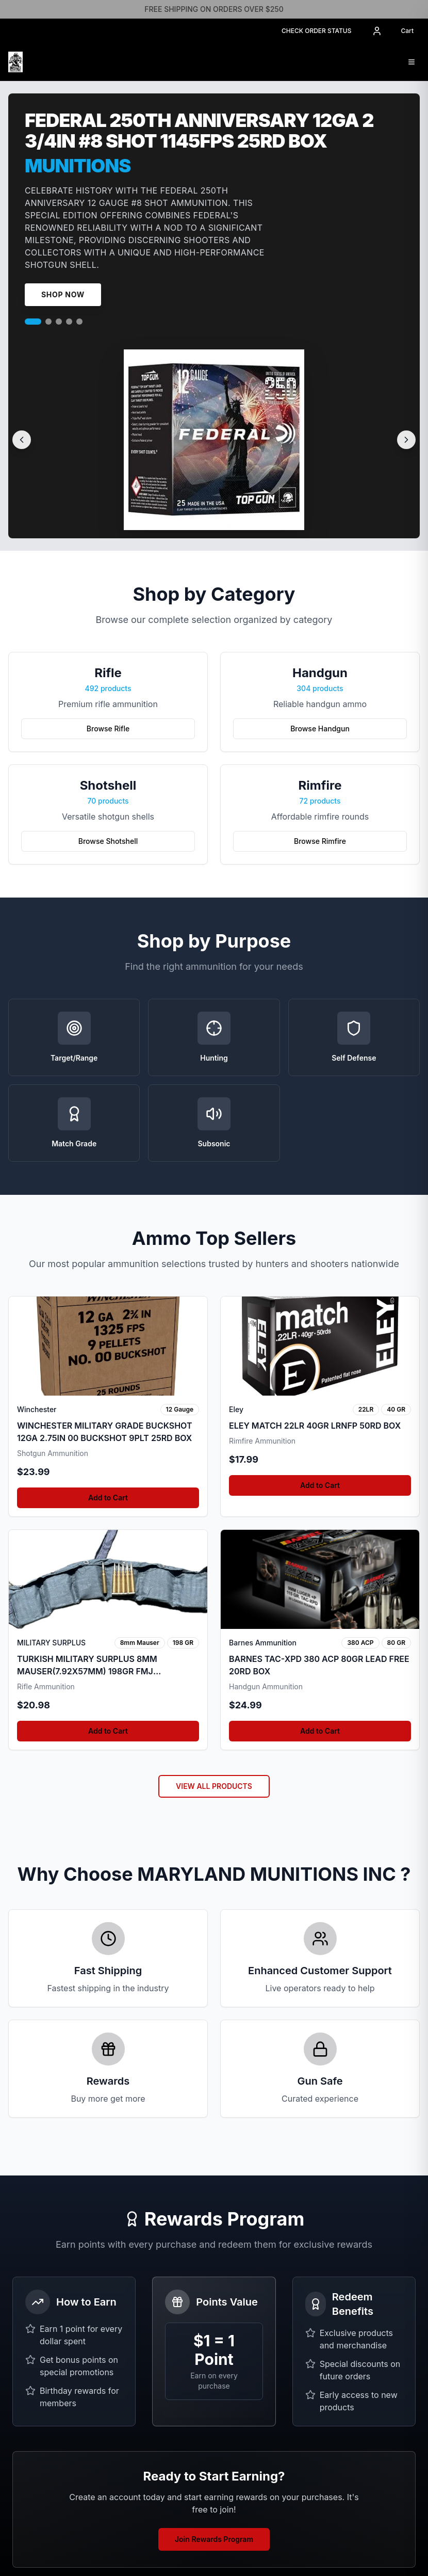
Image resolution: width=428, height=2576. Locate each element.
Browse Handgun (320, 728)
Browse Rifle (108, 728)
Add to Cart (108, 1497)
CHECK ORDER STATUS (317, 31)
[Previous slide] (21, 439)
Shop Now (63, 294)
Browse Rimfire (320, 841)
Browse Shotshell (108, 841)
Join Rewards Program (214, 2539)
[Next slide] (406, 439)
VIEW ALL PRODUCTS (214, 1786)
